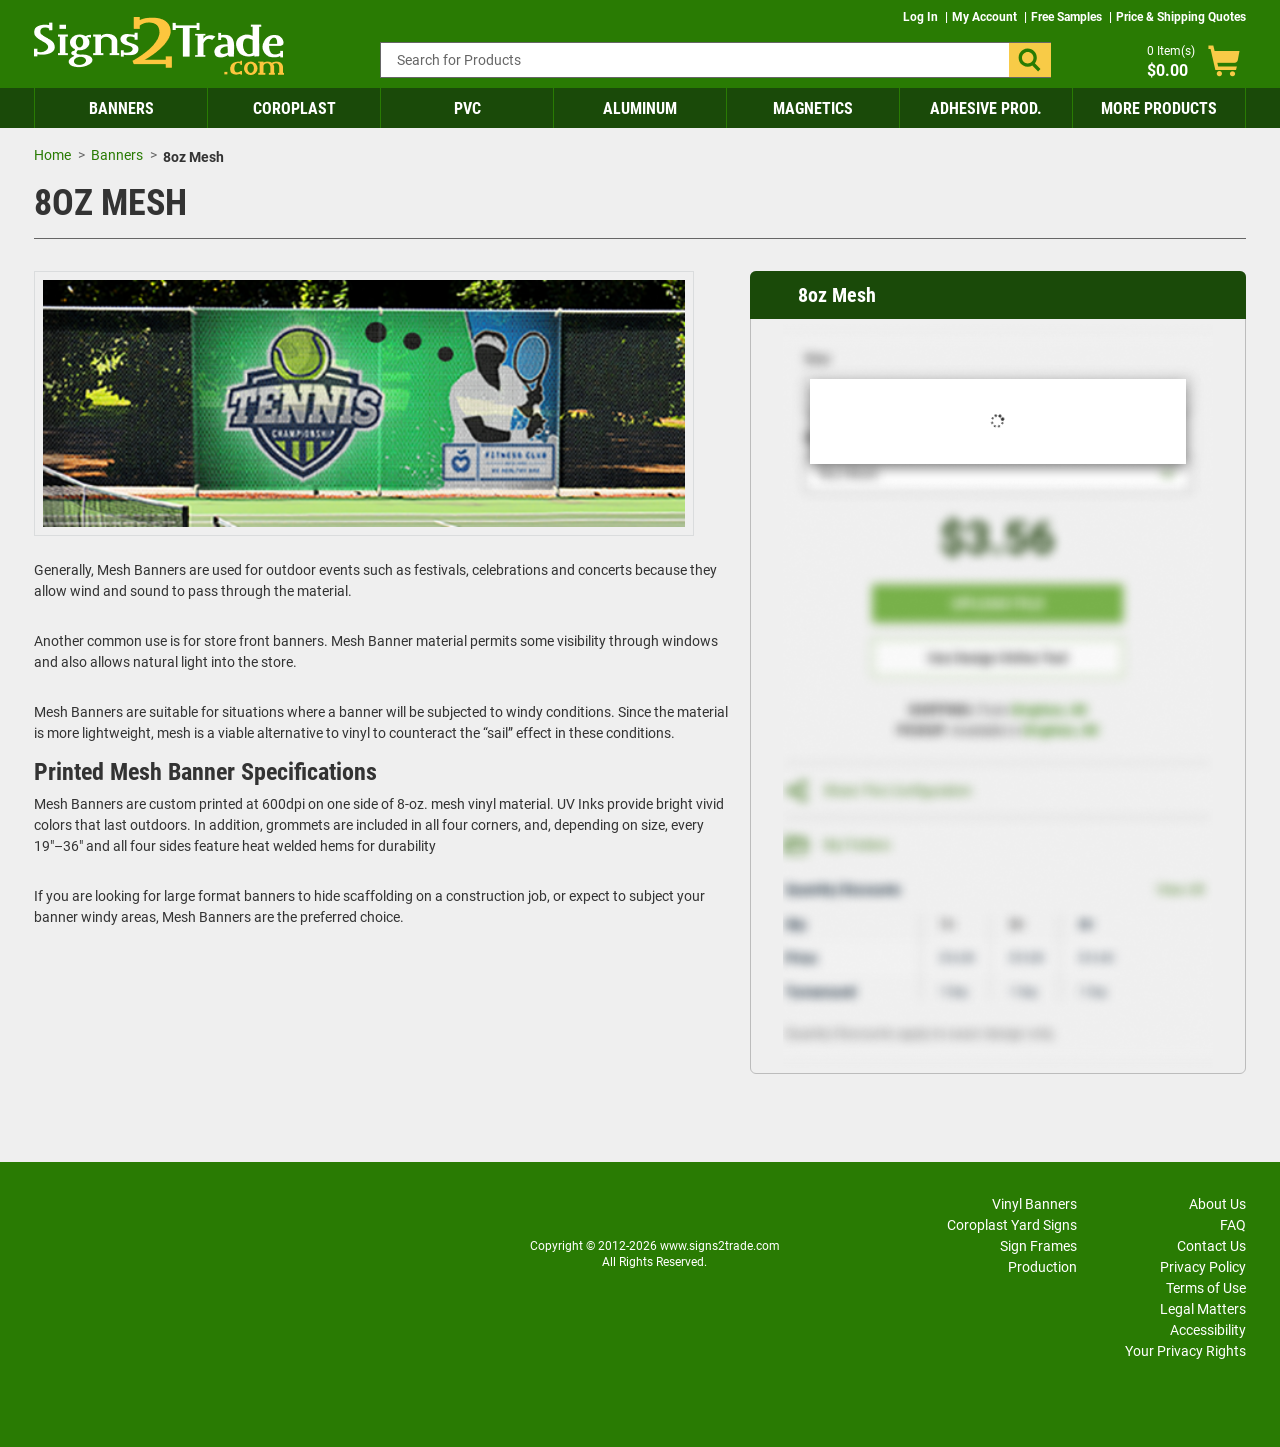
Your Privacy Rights (1185, 1351)
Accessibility (1208, 1330)
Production (1042, 1267)
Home (52, 155)
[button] (1030, 60)
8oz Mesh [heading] (837, 295)
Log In (922, 17)
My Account (986, 17)
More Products (1159, 108)
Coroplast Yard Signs (1012, 1225)
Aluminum (640, 108)
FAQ (1233, 1225)
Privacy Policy (1203, 1267)
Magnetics (813, 108)
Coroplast (294, 108)
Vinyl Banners (1034, 1204)
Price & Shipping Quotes (1181, 17)
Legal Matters (1203, 1309)
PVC (467, 108)
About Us (1217, 1204)
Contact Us (1211, 1246)
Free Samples (1068, 17)
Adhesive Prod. (986, 108)
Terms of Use (1206, 1288)
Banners (121, 108)
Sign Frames (1038, 1246)
